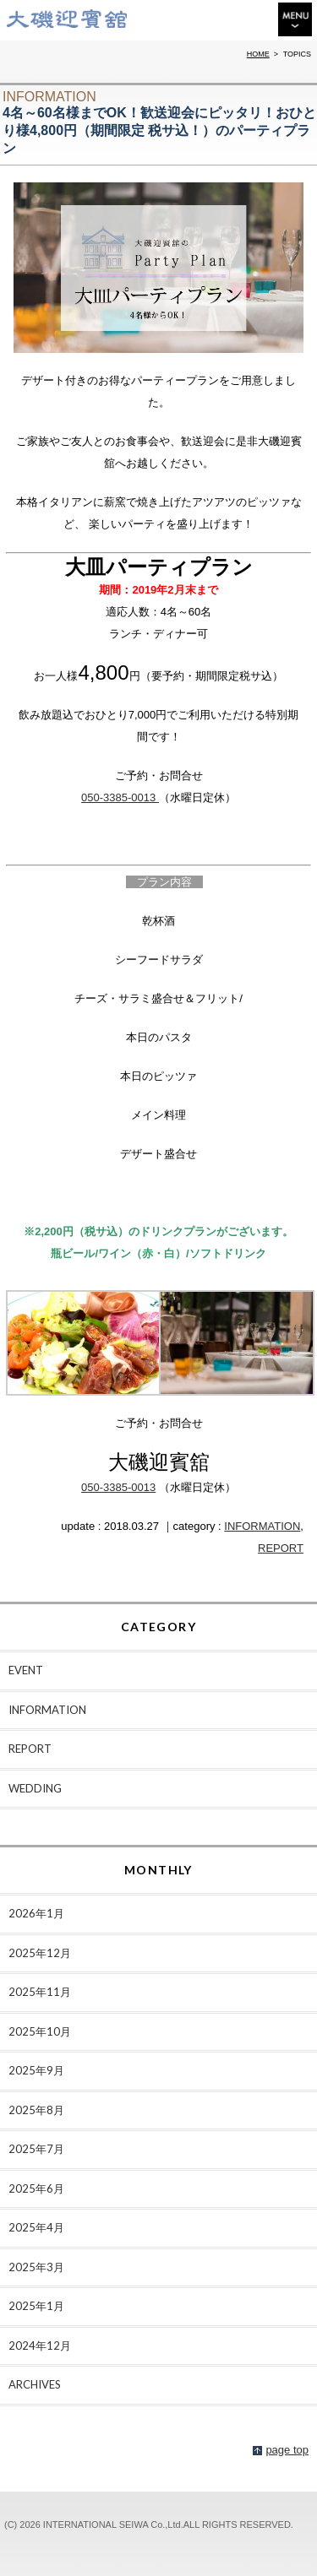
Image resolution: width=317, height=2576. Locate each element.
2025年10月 (39, 2031)
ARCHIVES (34, 2384)
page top (287, 2449)
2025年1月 (36, 2306)
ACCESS (254, 19)
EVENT (25, 1670)
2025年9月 (36, 2070)
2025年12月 (39, 1953)
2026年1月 (36, 1913)
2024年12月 (39, 2345)
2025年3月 (36, 2267)
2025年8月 (36, 2110)
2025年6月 (36, 2188)
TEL (217, 21)
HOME (258, 54)
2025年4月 (36, 2227)
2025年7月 (36, 2149)
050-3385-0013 (120, 797)
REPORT (280, 1548)
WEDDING (35, 1788)
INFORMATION (262, 1526)
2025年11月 (39, 1991)
